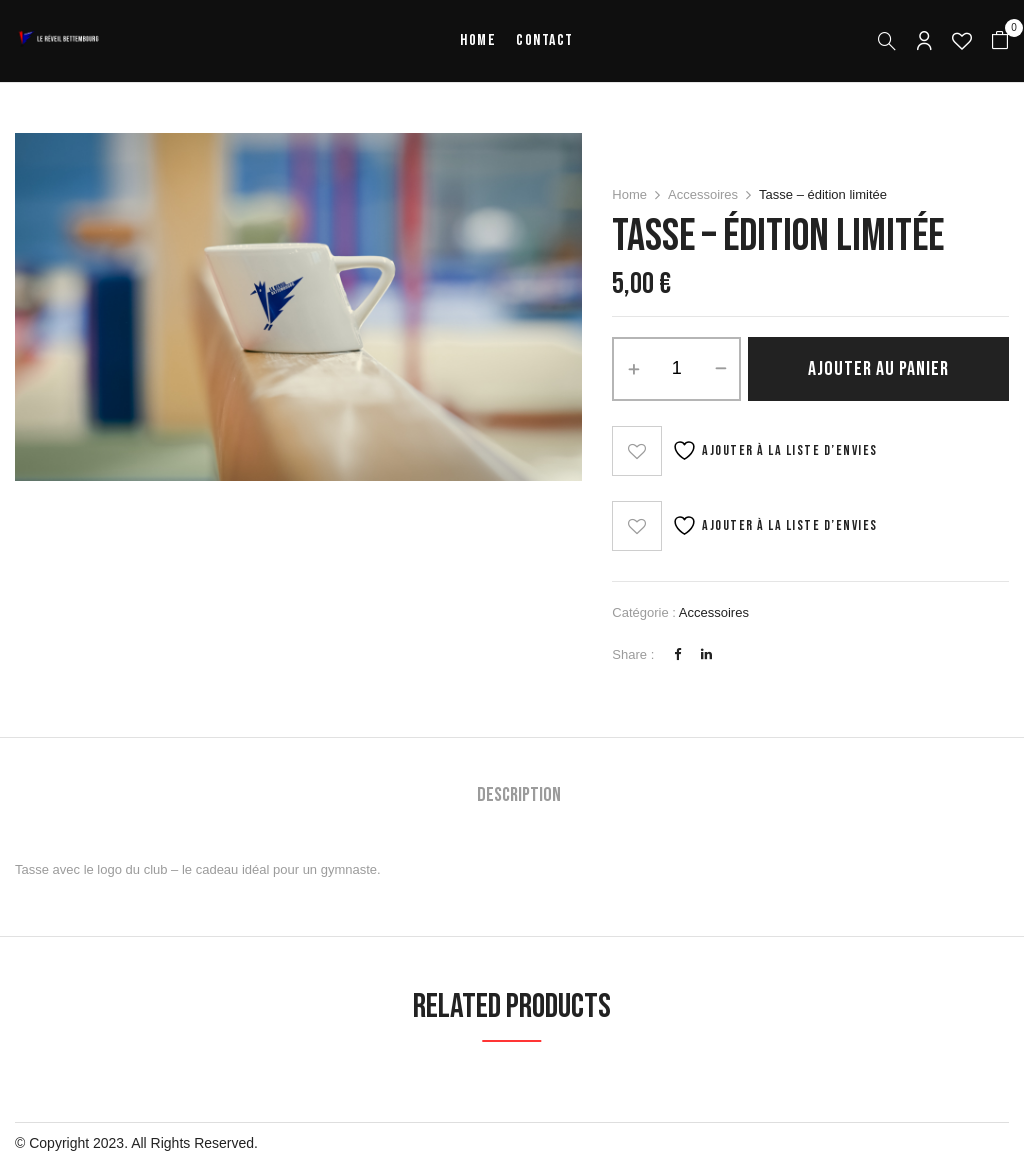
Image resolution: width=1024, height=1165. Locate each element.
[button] (1000, 41)
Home (629, 194)
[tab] (519, 797)
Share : (633, 654)
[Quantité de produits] (676, 369)
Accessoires (703, 194)
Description (519, 795)
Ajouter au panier (878, 369)
